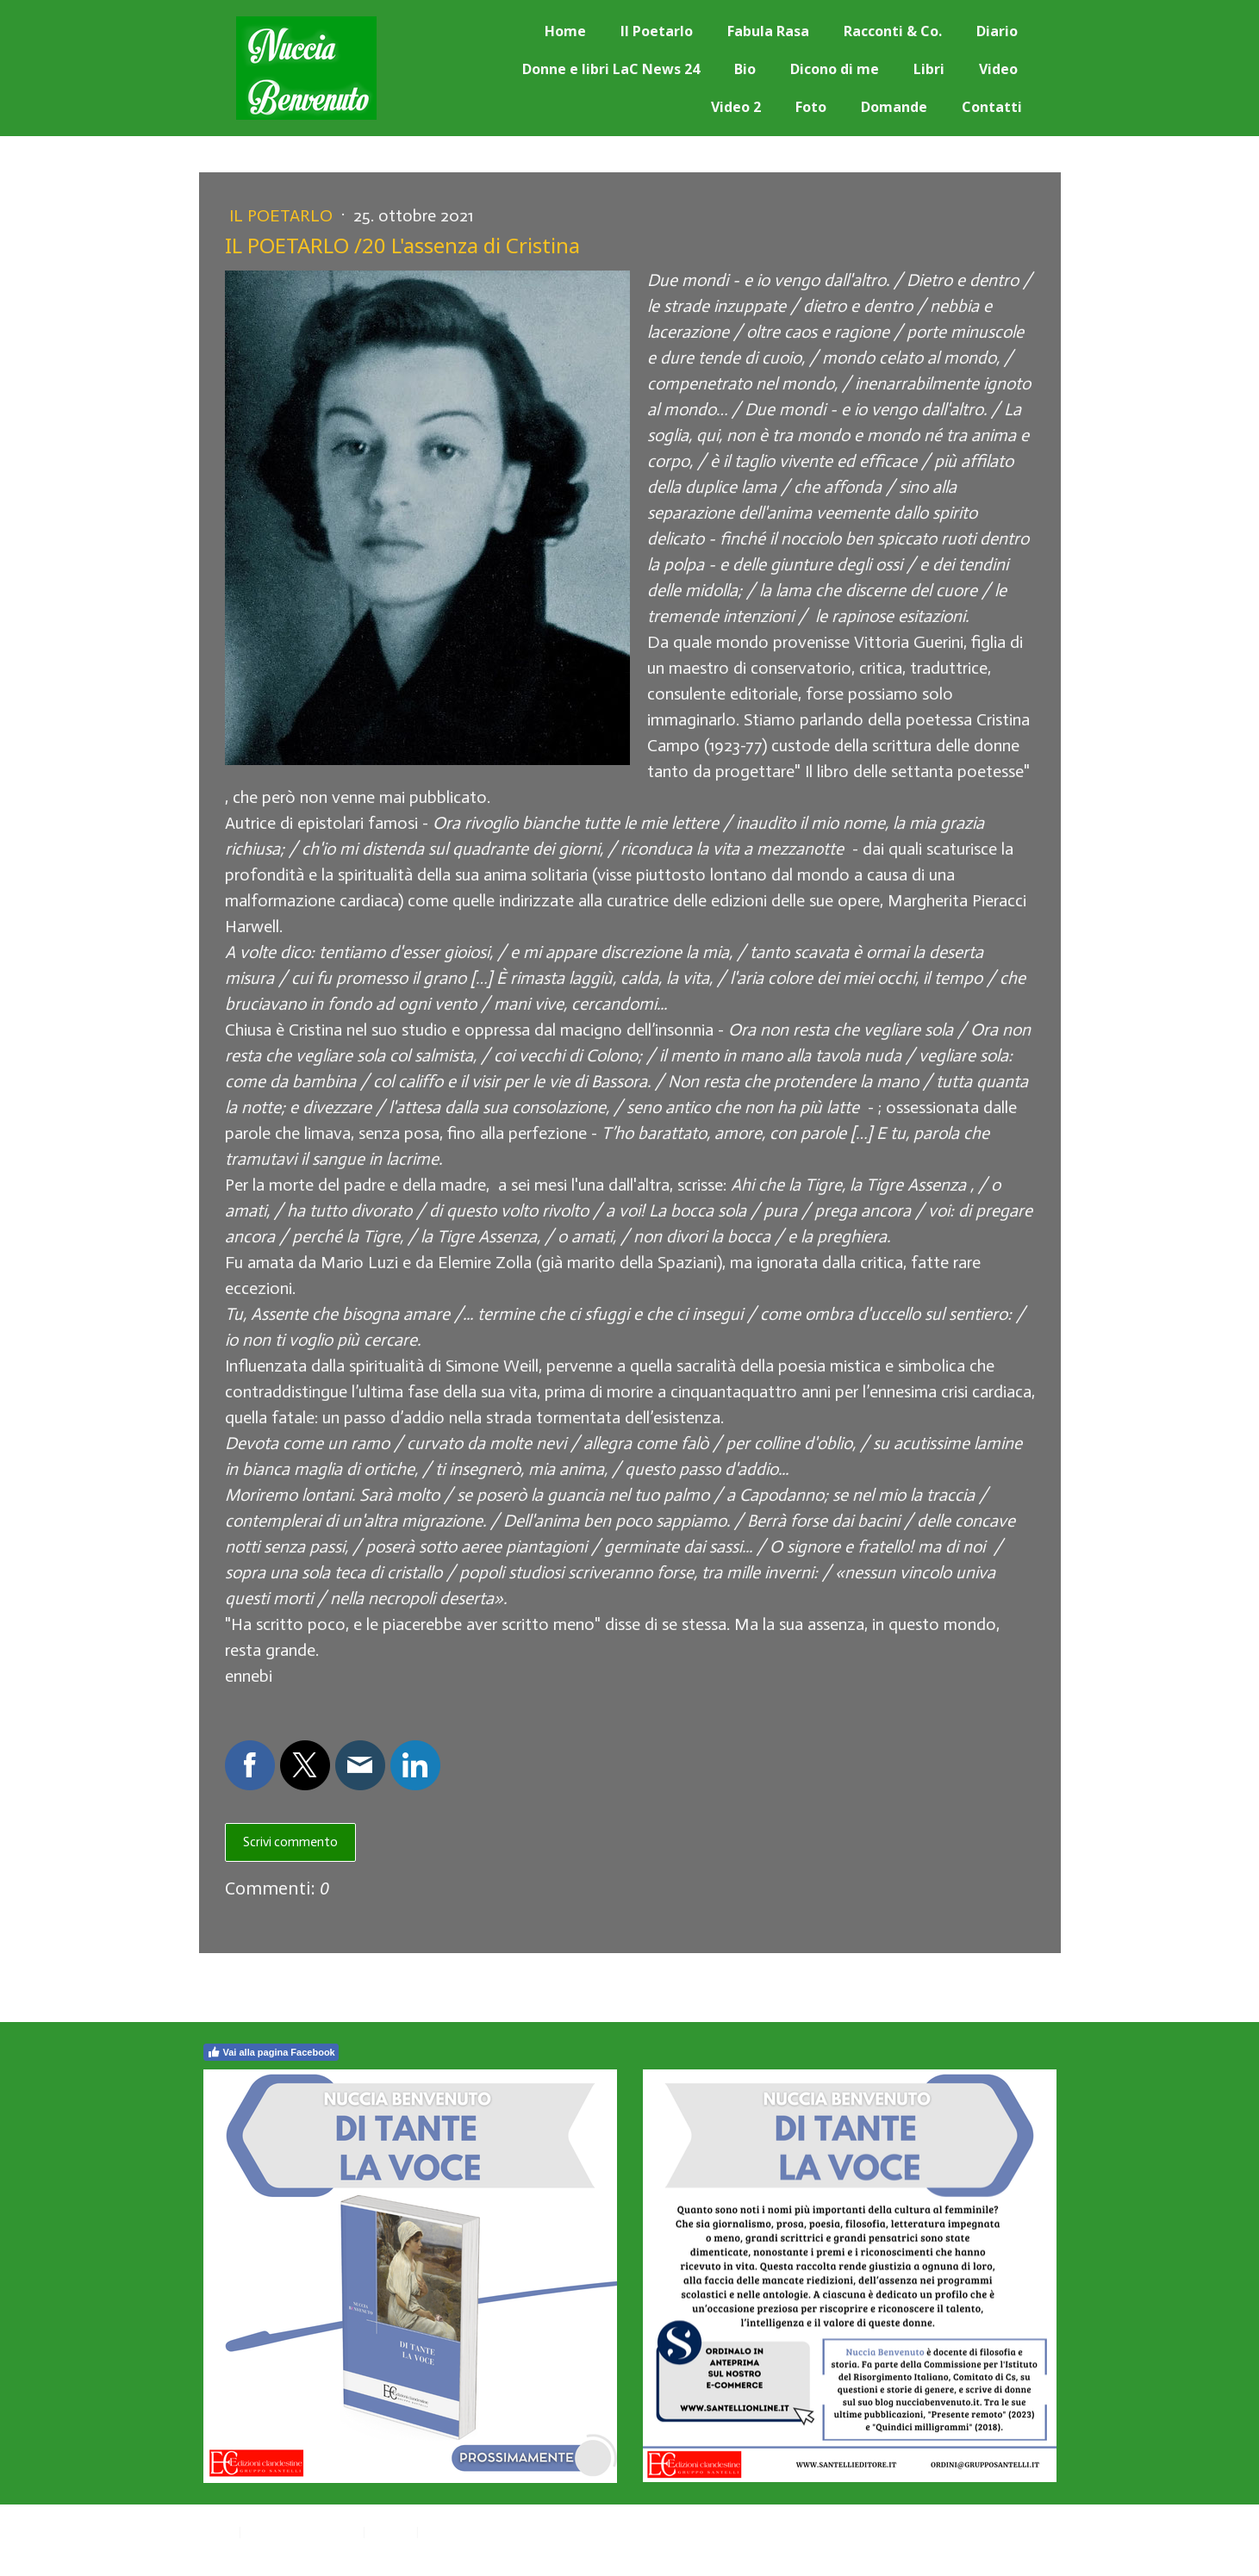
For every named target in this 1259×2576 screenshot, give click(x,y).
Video (998, 68)
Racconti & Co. (893, 31)
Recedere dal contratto (500, 2531)
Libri (928, 68)
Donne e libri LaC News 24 (611, 68)
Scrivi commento (290, 1842)
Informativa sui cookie (302, 2531)
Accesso (1039, 2549)
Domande (894, 106)
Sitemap (391, 2531)
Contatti (992, 106)
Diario (997, 31)
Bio (745, 68)
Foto (810, 106)
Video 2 (736, 106)
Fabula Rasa (768, 31)
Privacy (216, 2531)
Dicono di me (834, 68)
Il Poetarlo (656, 31)
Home (565, 31)
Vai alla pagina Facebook (271, 2052)
